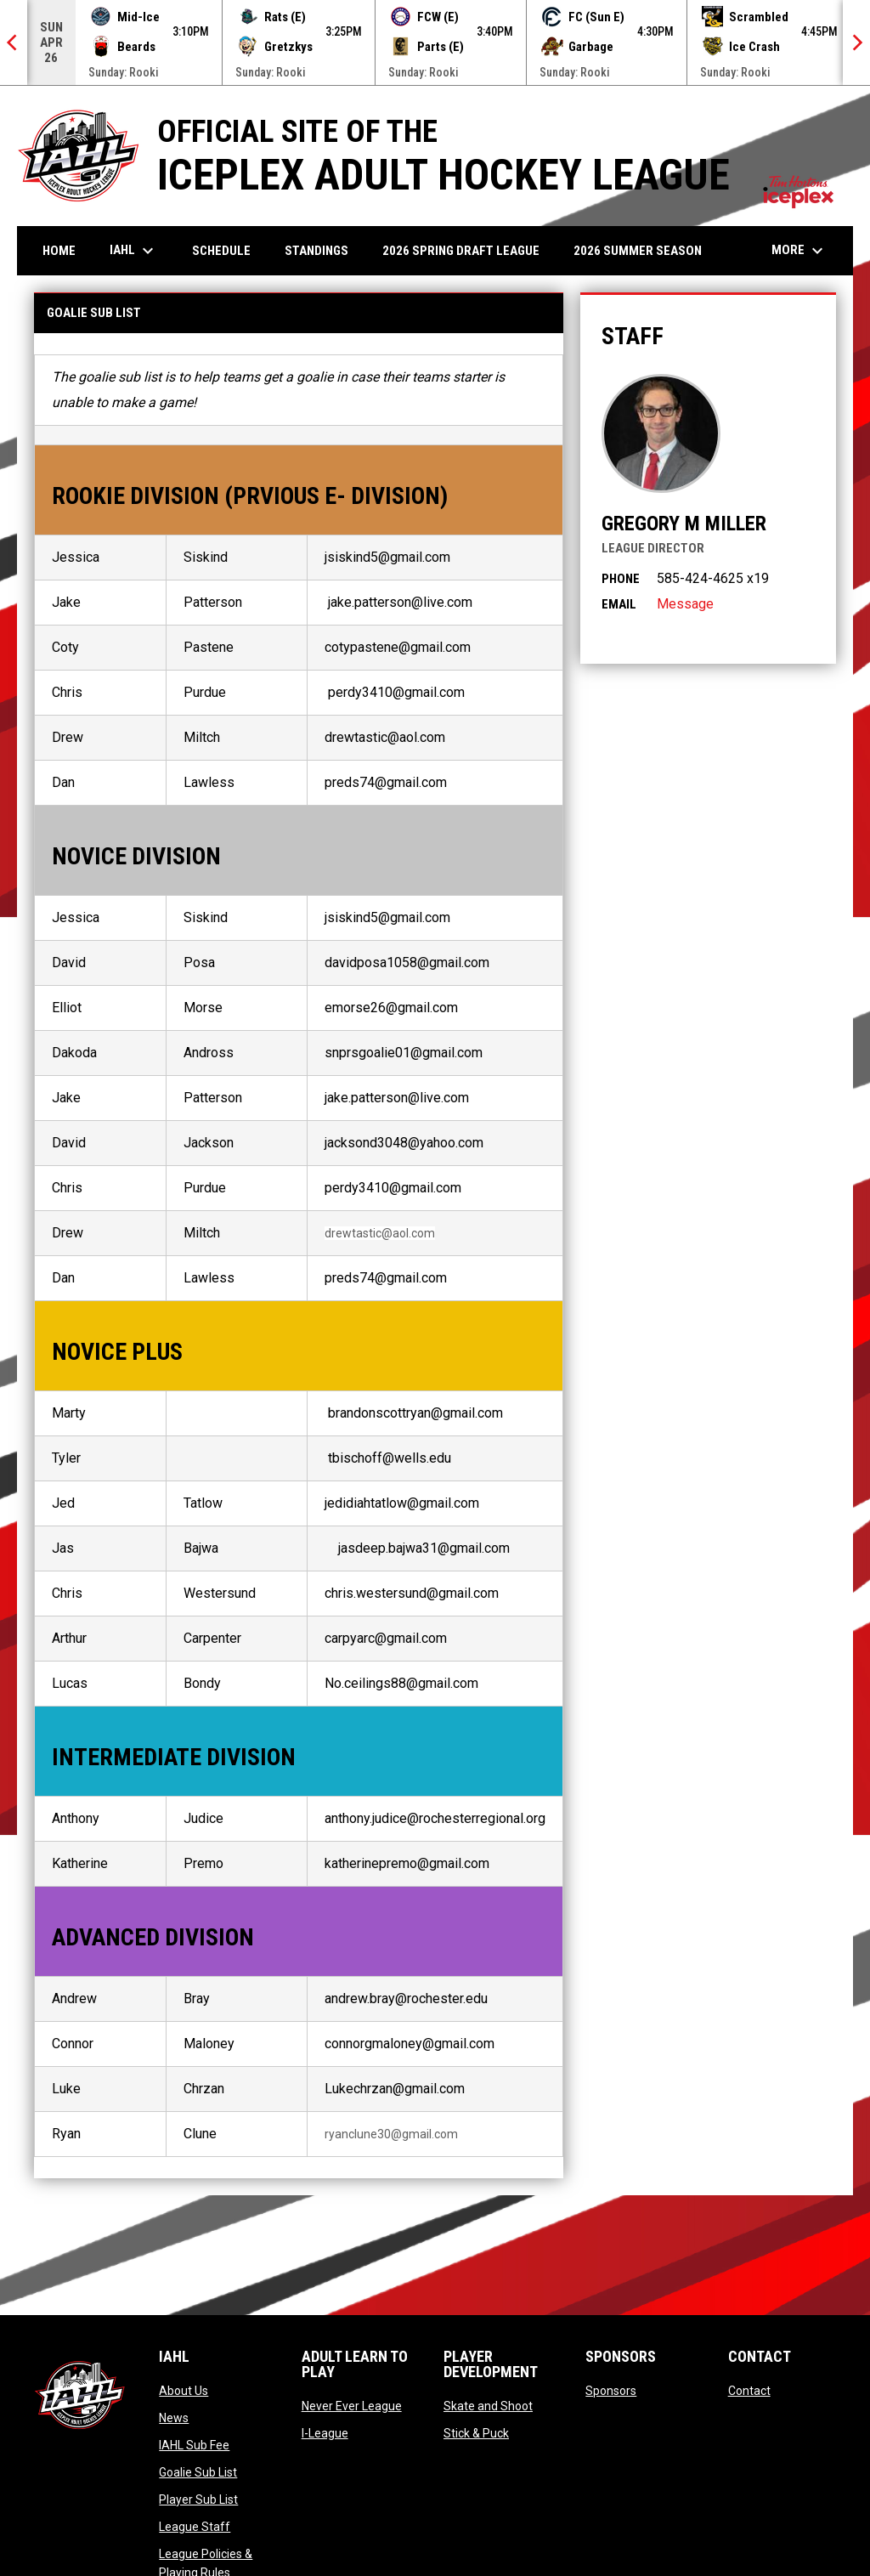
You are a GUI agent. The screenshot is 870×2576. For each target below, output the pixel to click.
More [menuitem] (799, 251)
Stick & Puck (476, 2433)
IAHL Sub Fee (194, 2445)
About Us (183, 2391)
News (174, 2418)
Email (619, 604)
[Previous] (13, 42)
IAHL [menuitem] (134, 251)
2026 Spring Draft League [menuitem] (461, 250)
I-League (325, 2433)
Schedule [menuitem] (221, 250)
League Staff (194, 2527)
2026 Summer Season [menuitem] (637, 250)
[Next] (856, 42)
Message (685, 604)
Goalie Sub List (198, 2472)
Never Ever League (352, 2406)
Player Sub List (198, 2499)
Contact (749, 2391)
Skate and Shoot (488, 2406)
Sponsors (610, 2391)
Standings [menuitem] (316, 250)
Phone (621, 578)
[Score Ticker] (435, 42)
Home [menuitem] (59, 250)
